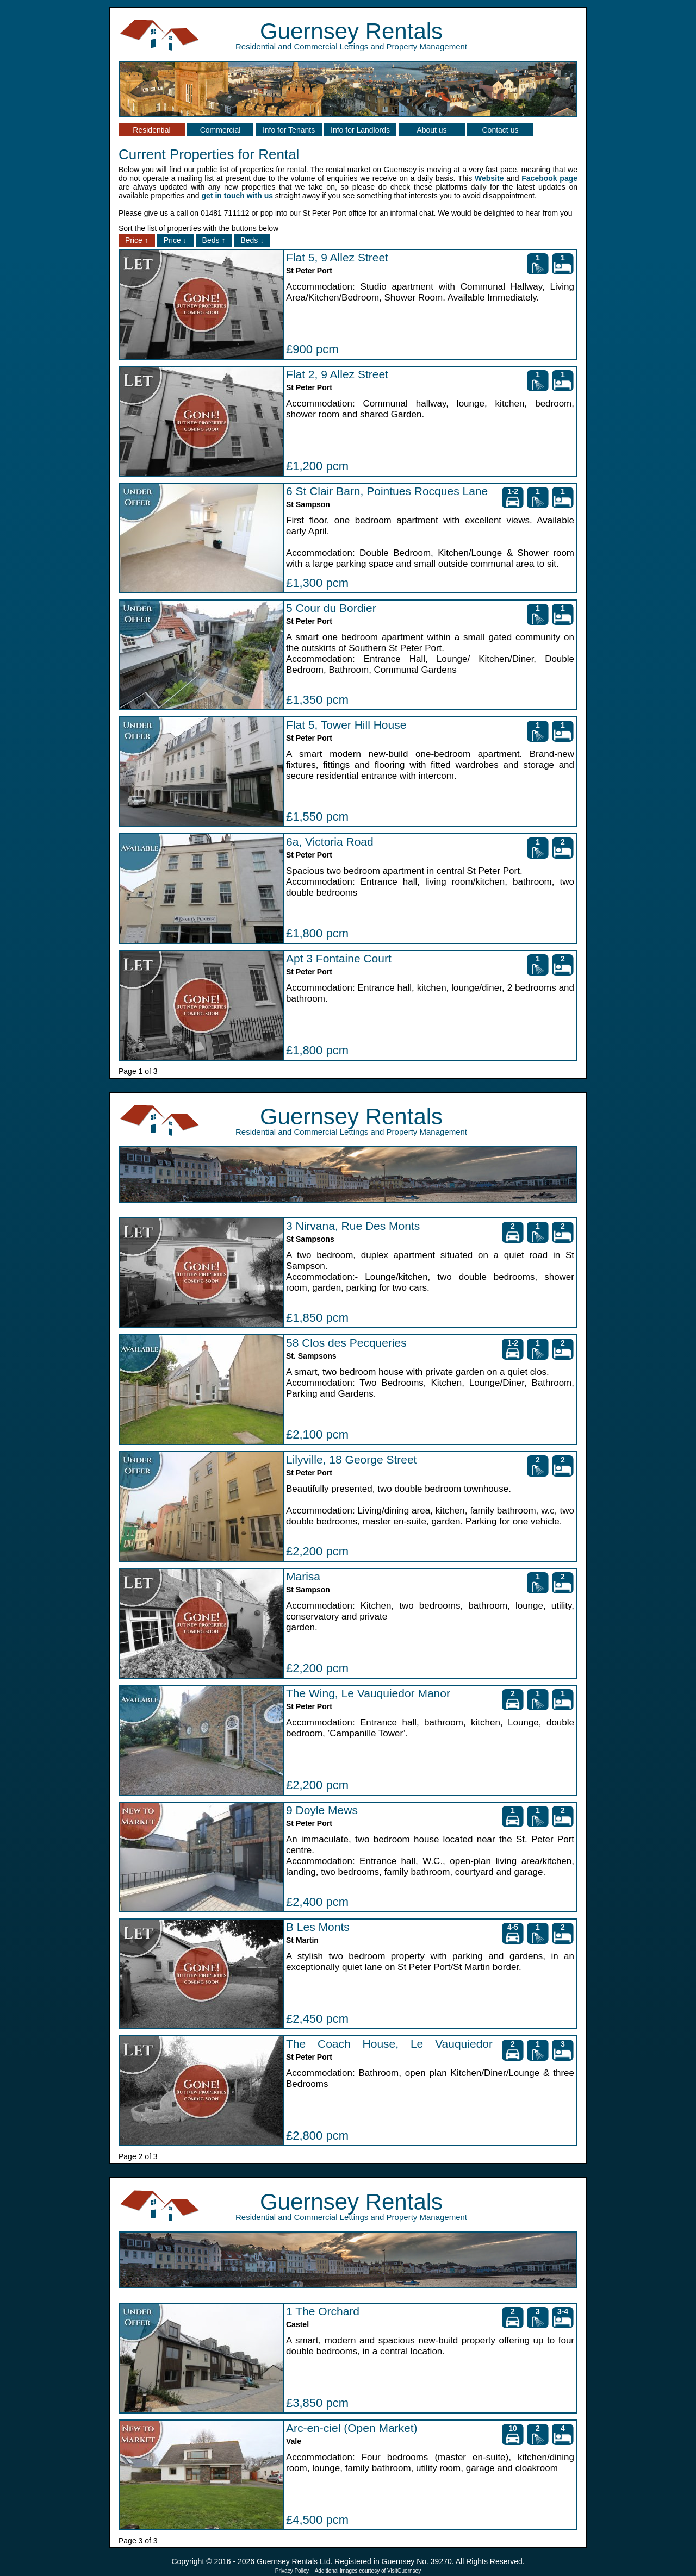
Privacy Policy (292, 2571)
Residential (151, 130)
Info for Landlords (360, 130)
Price (136, 240)
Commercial (220, 130)
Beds (214, 240)
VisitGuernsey (404, 2571)
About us (431, 130)
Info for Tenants (289, 130)
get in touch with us (237, 195)
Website (489, 178)
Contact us (500, 130)
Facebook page (549, 178)
